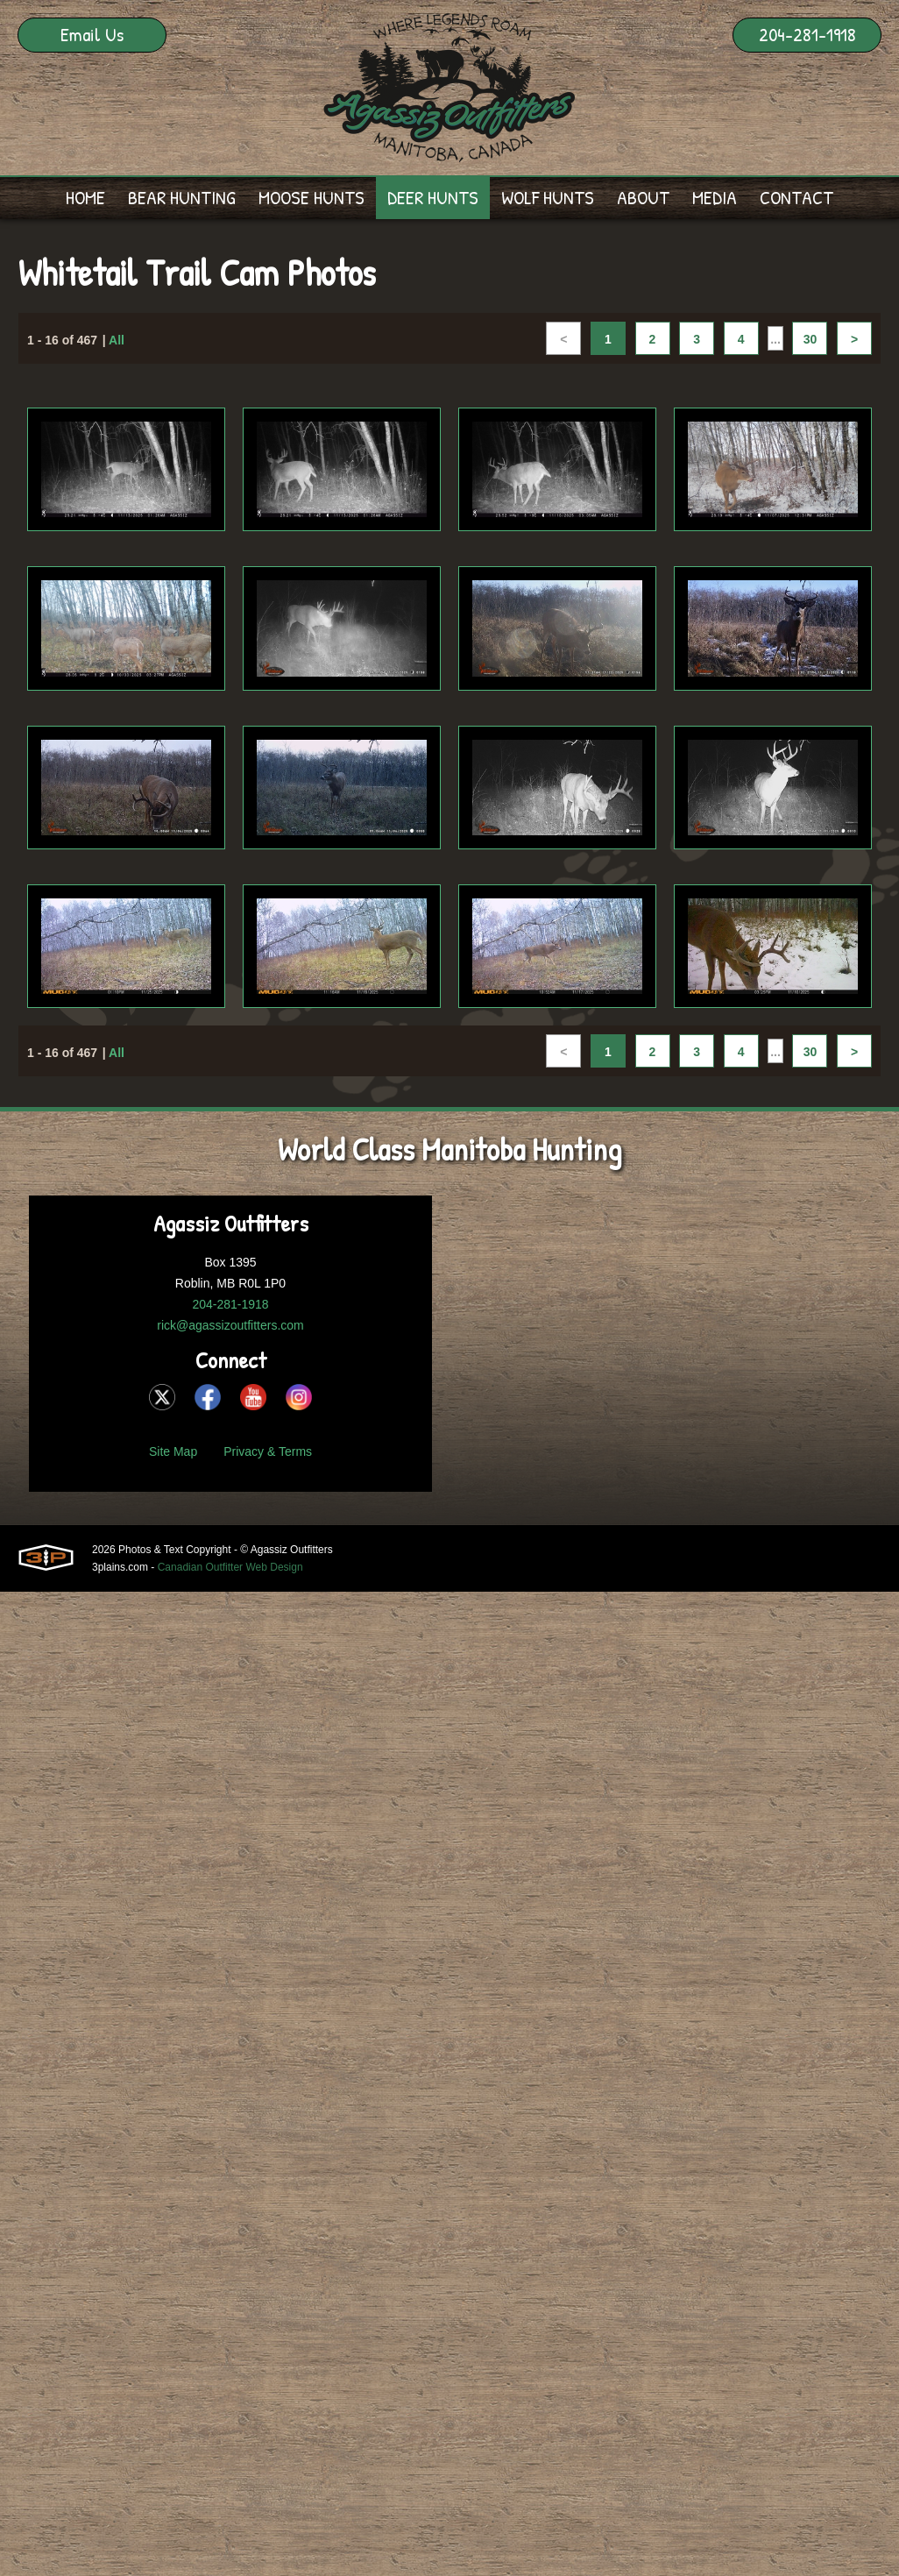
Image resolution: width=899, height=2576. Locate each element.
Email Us (92, 34)
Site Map (173, 1451)
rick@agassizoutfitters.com (230, 1325)
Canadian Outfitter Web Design (230, 1567)
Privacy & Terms (267, 1451)
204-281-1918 (807, 34)
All (116, 340)
